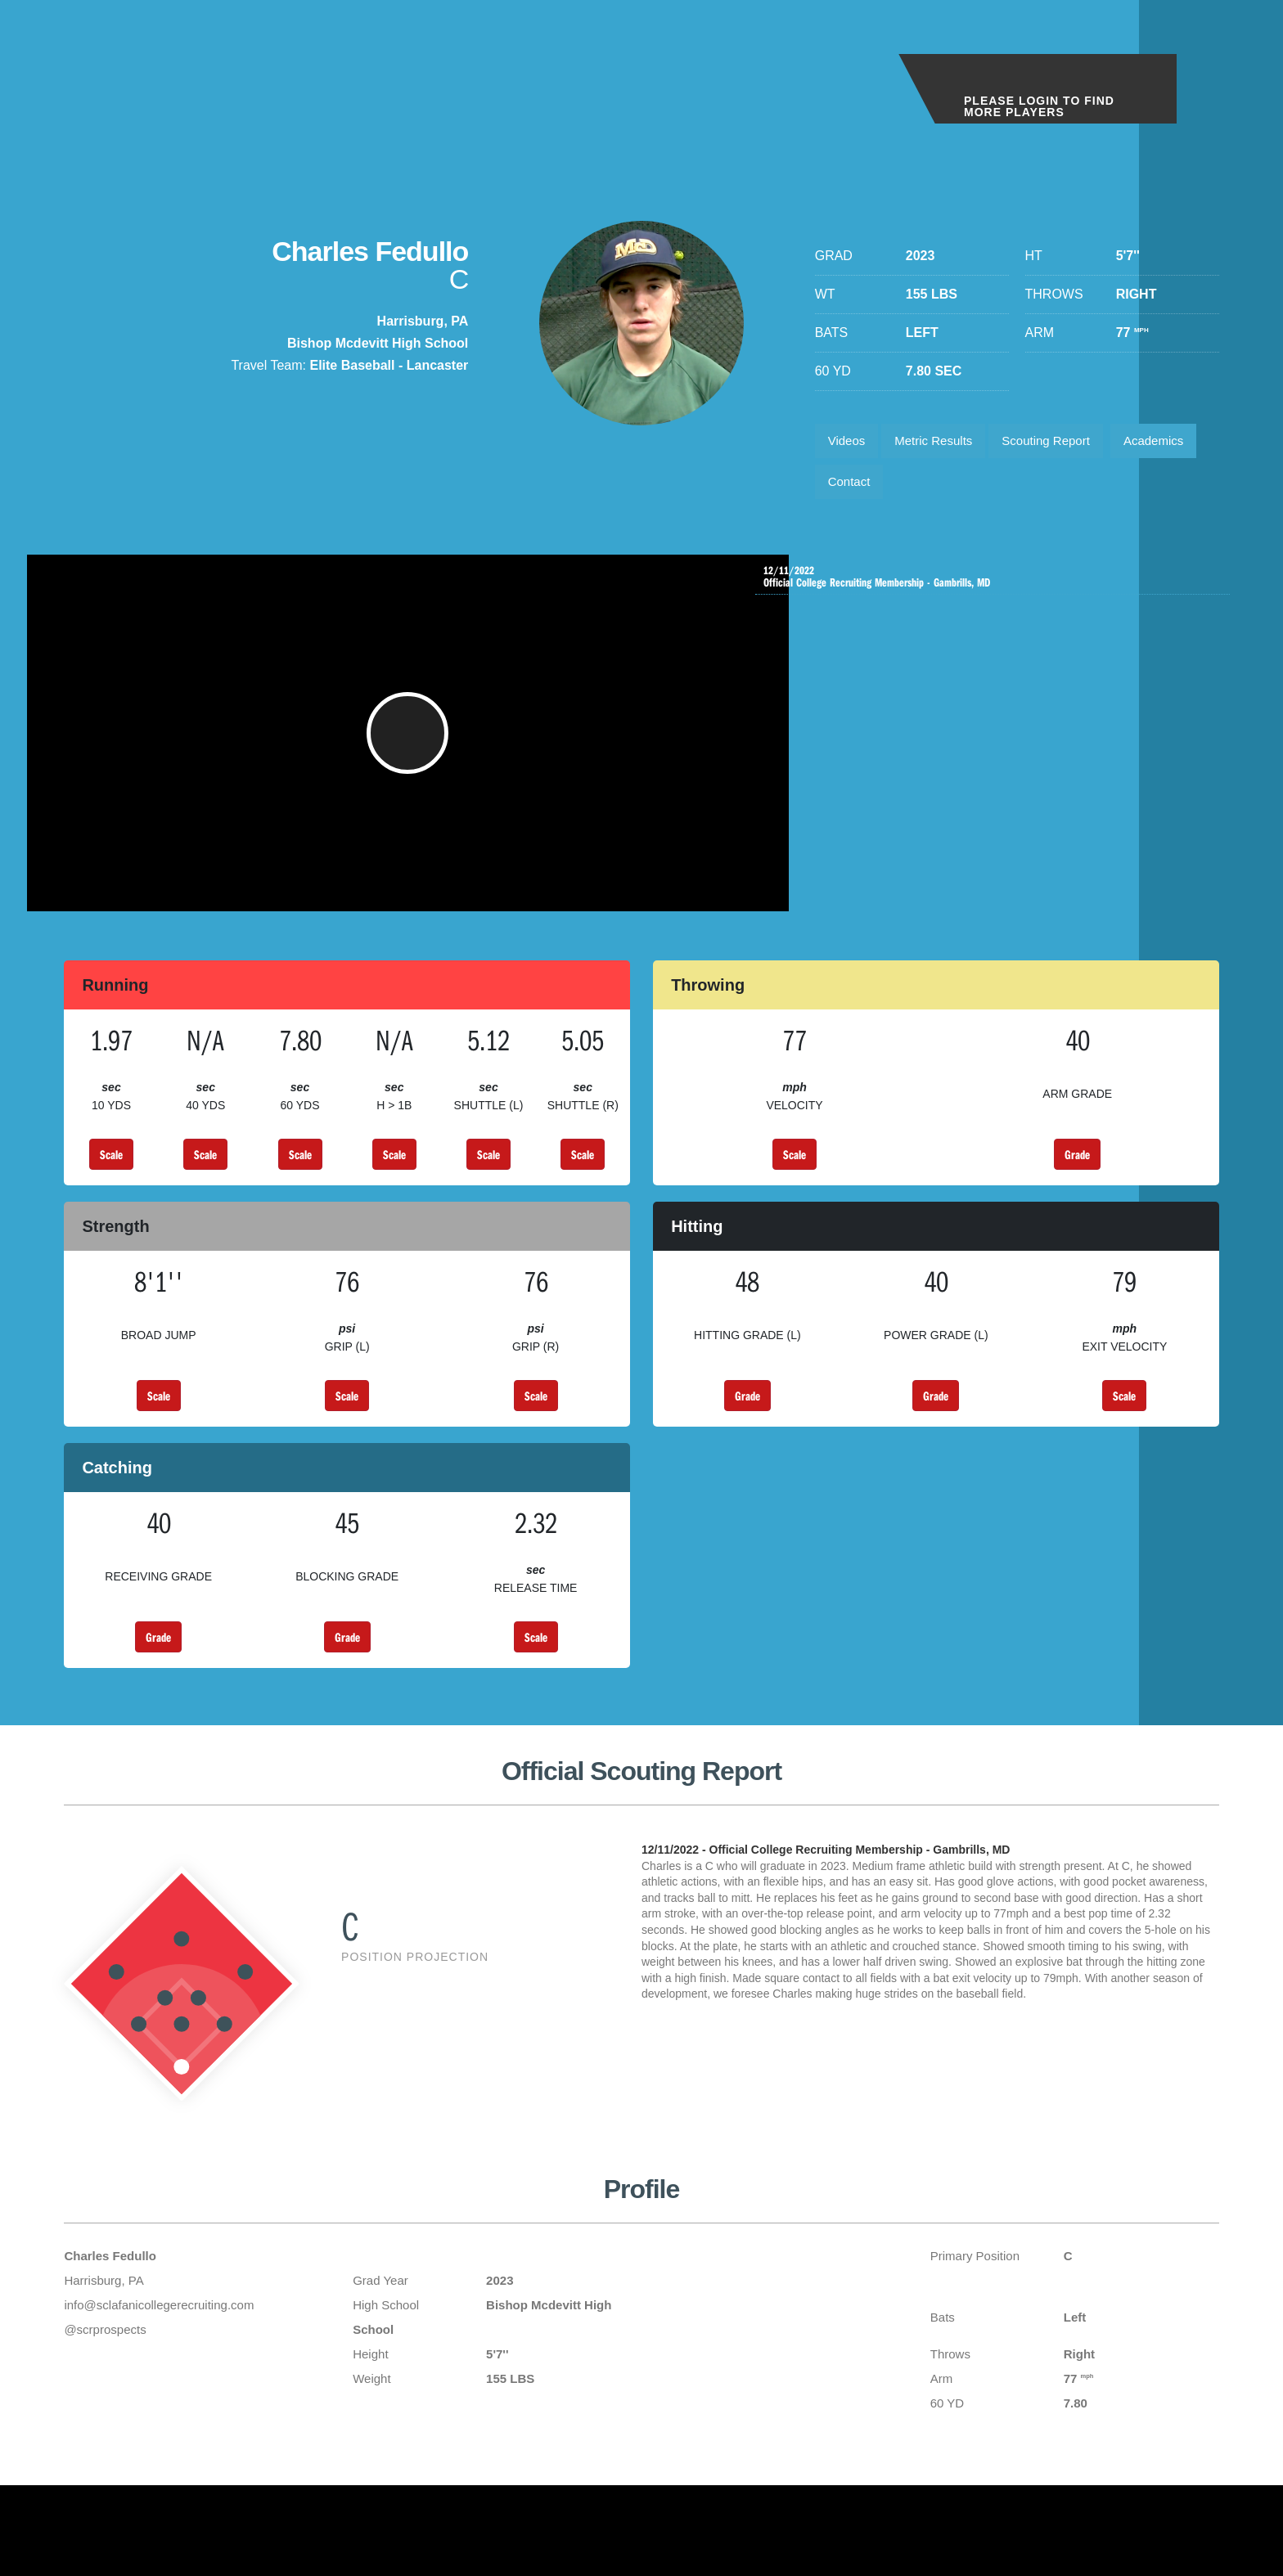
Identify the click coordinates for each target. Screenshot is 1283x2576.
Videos (850, 443)
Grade (1077, 1180)
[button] (418, 751)
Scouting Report (1065, 443)
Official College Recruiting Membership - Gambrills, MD (996, 588)
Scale (111, 1180)
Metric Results (943, 443)
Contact (952, 489)
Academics (862, 489)
